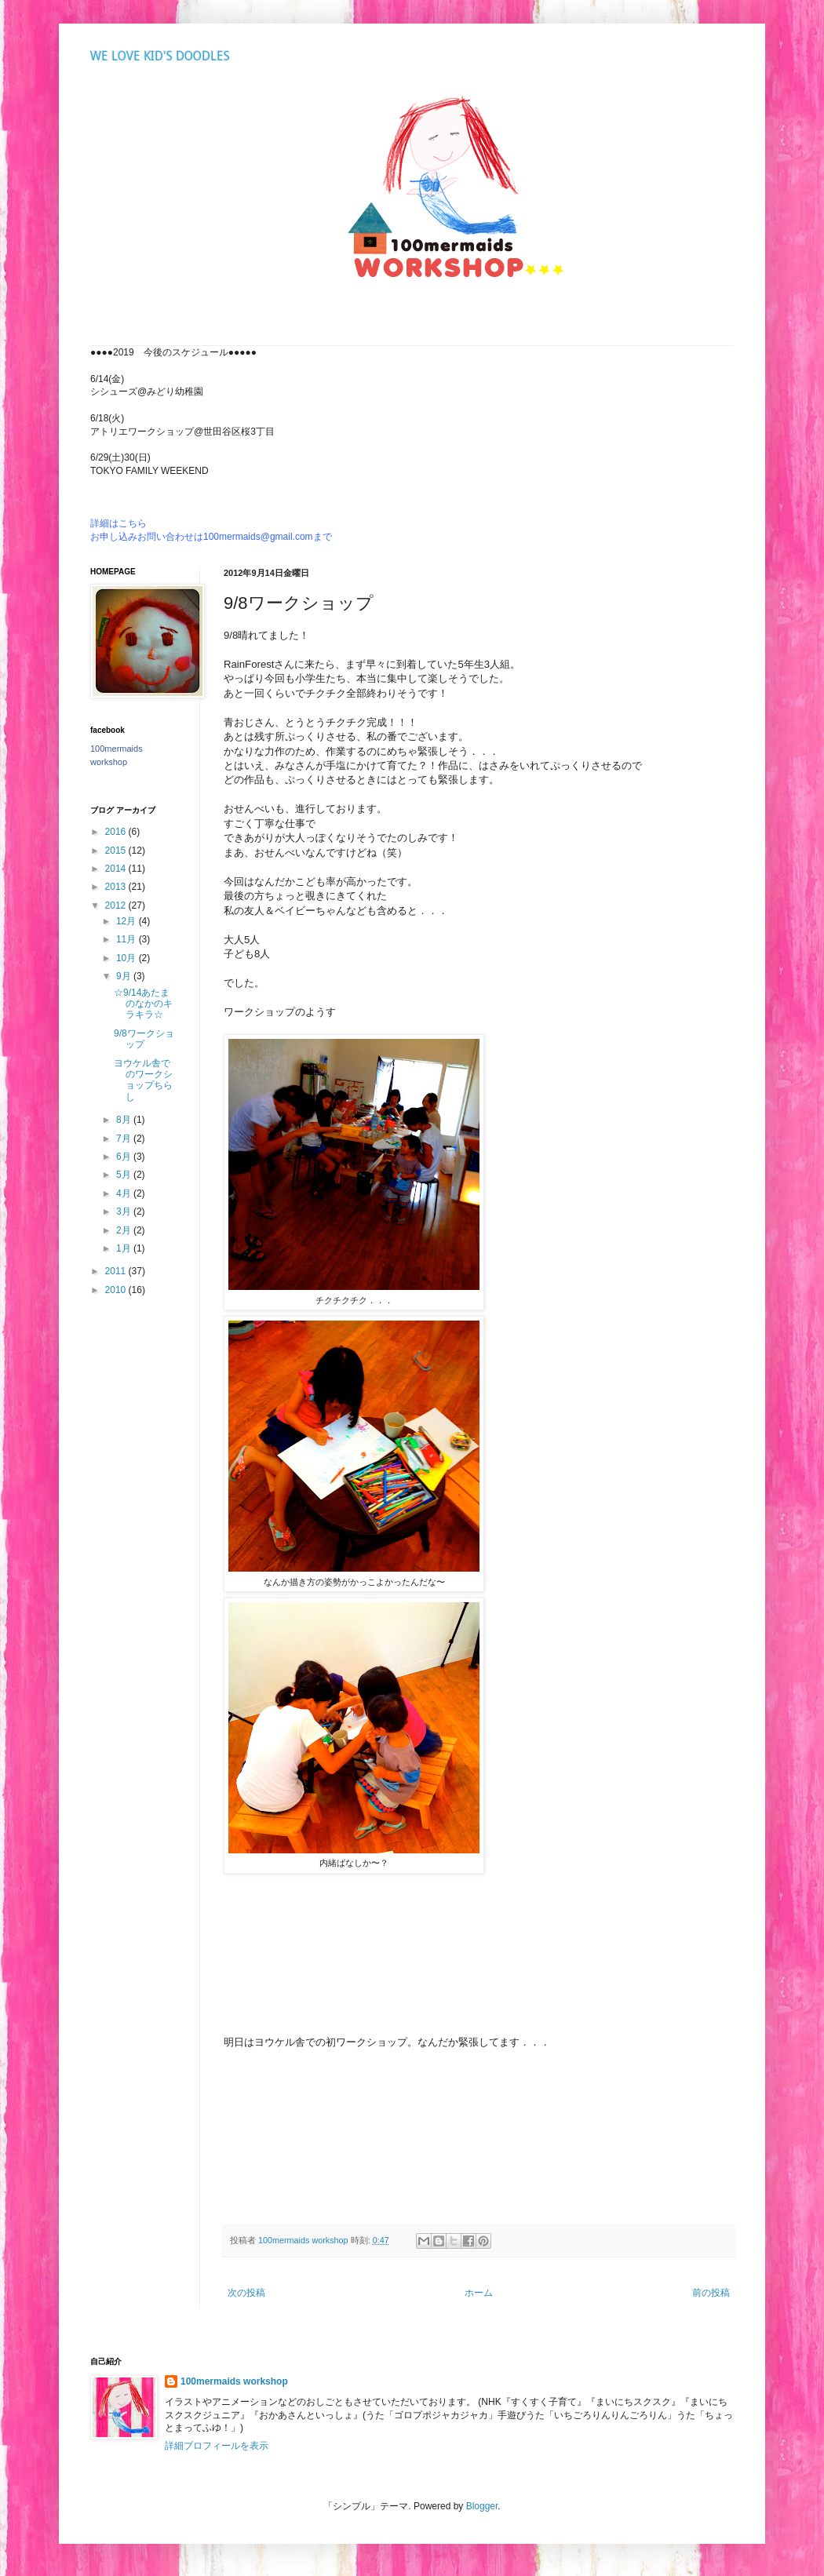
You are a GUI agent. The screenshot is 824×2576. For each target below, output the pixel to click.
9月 (124, 976)
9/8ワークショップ (144, 1039)
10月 (127, 958)
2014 (117, 868)
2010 (117, 1289)
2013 (117, 886)
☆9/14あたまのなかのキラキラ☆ (143, 1004)
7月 (124, 1138)
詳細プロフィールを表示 (216, 2445)
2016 (117, 831)
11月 (127, 939)
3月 (124, 1211)
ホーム (479, 2292)
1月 (124, 1248)
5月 (124, 1174)
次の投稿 (246, 2292)
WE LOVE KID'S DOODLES (160, 56)
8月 (124, 1119)
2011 (117, 1271)
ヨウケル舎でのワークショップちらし (143, 1080)
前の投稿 (711, 2292)
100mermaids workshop (234, 2381)
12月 (127, 921)
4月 (124, 1193)
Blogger (482, 2506)
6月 (124, 1156)
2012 (117, 905)
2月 (124, 1230)
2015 (117, 850)
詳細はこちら (118, 523)
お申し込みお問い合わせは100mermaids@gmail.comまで (211, 536)
